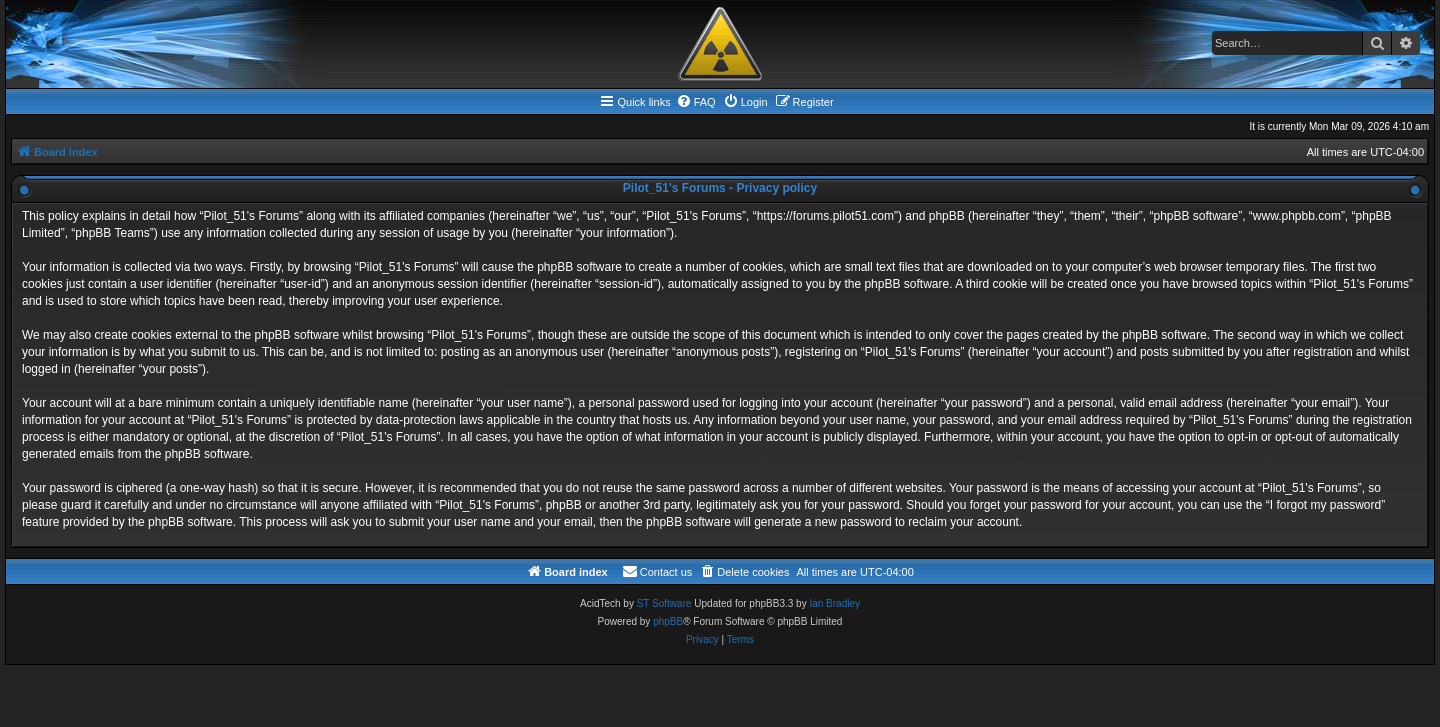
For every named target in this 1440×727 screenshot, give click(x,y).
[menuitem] (696, 102)
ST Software (664, 603)
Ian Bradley (834, 603)
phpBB (668, 621)
